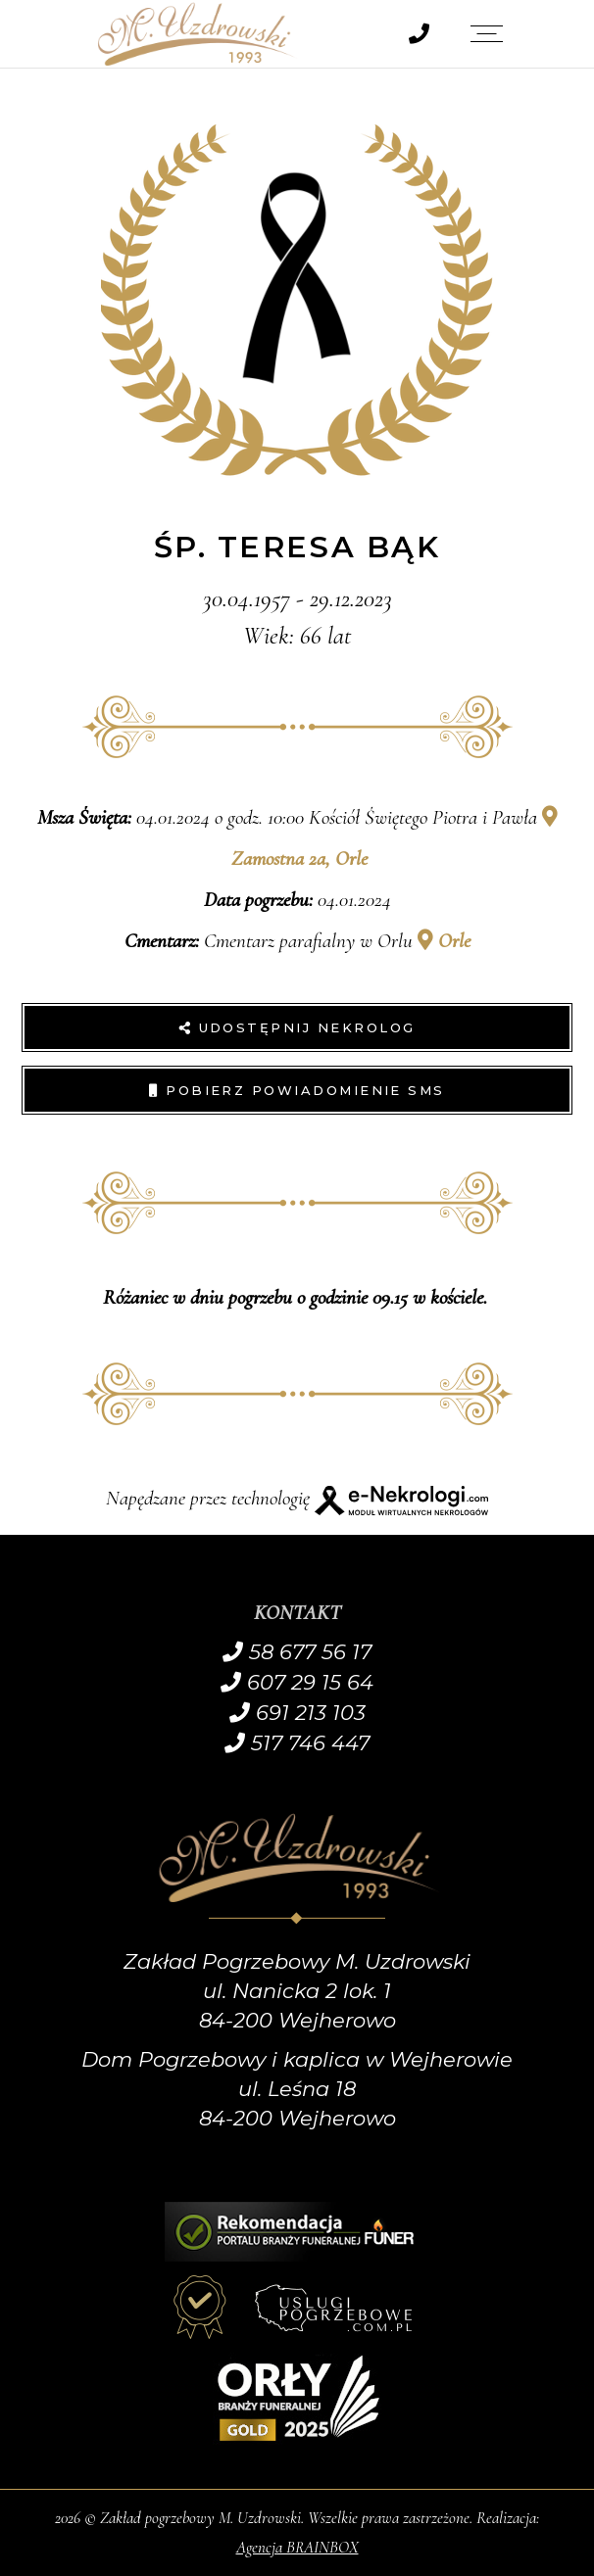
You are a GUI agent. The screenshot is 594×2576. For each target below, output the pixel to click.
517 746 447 (297, 1743)
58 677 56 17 (297, 1652)
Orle (444, 941)
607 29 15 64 (297, 1682)
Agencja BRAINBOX (297, 2547)
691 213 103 (297, 1712)
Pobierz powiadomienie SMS (297, 1090)
